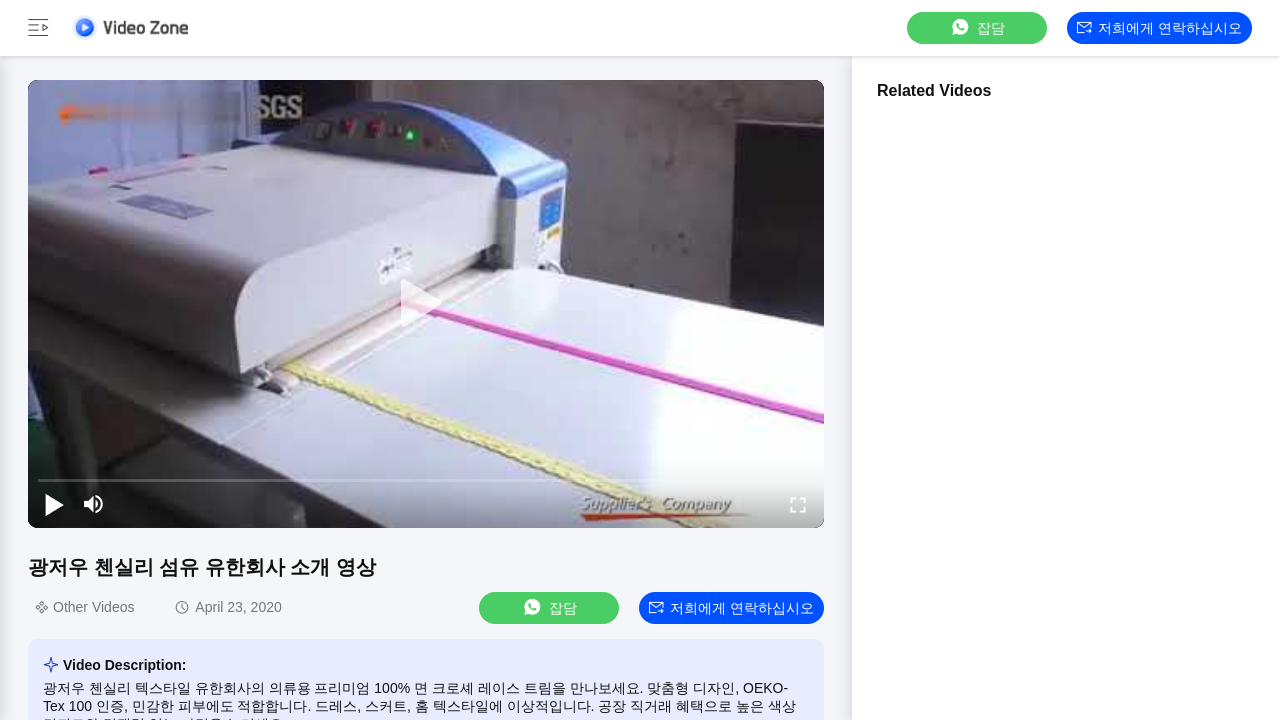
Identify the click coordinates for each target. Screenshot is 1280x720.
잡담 (977, 27)
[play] (426, 304)
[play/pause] (54, 504)
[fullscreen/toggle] (798, 504)
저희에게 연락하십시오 (1159, 28)
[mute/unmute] (94, 504)
